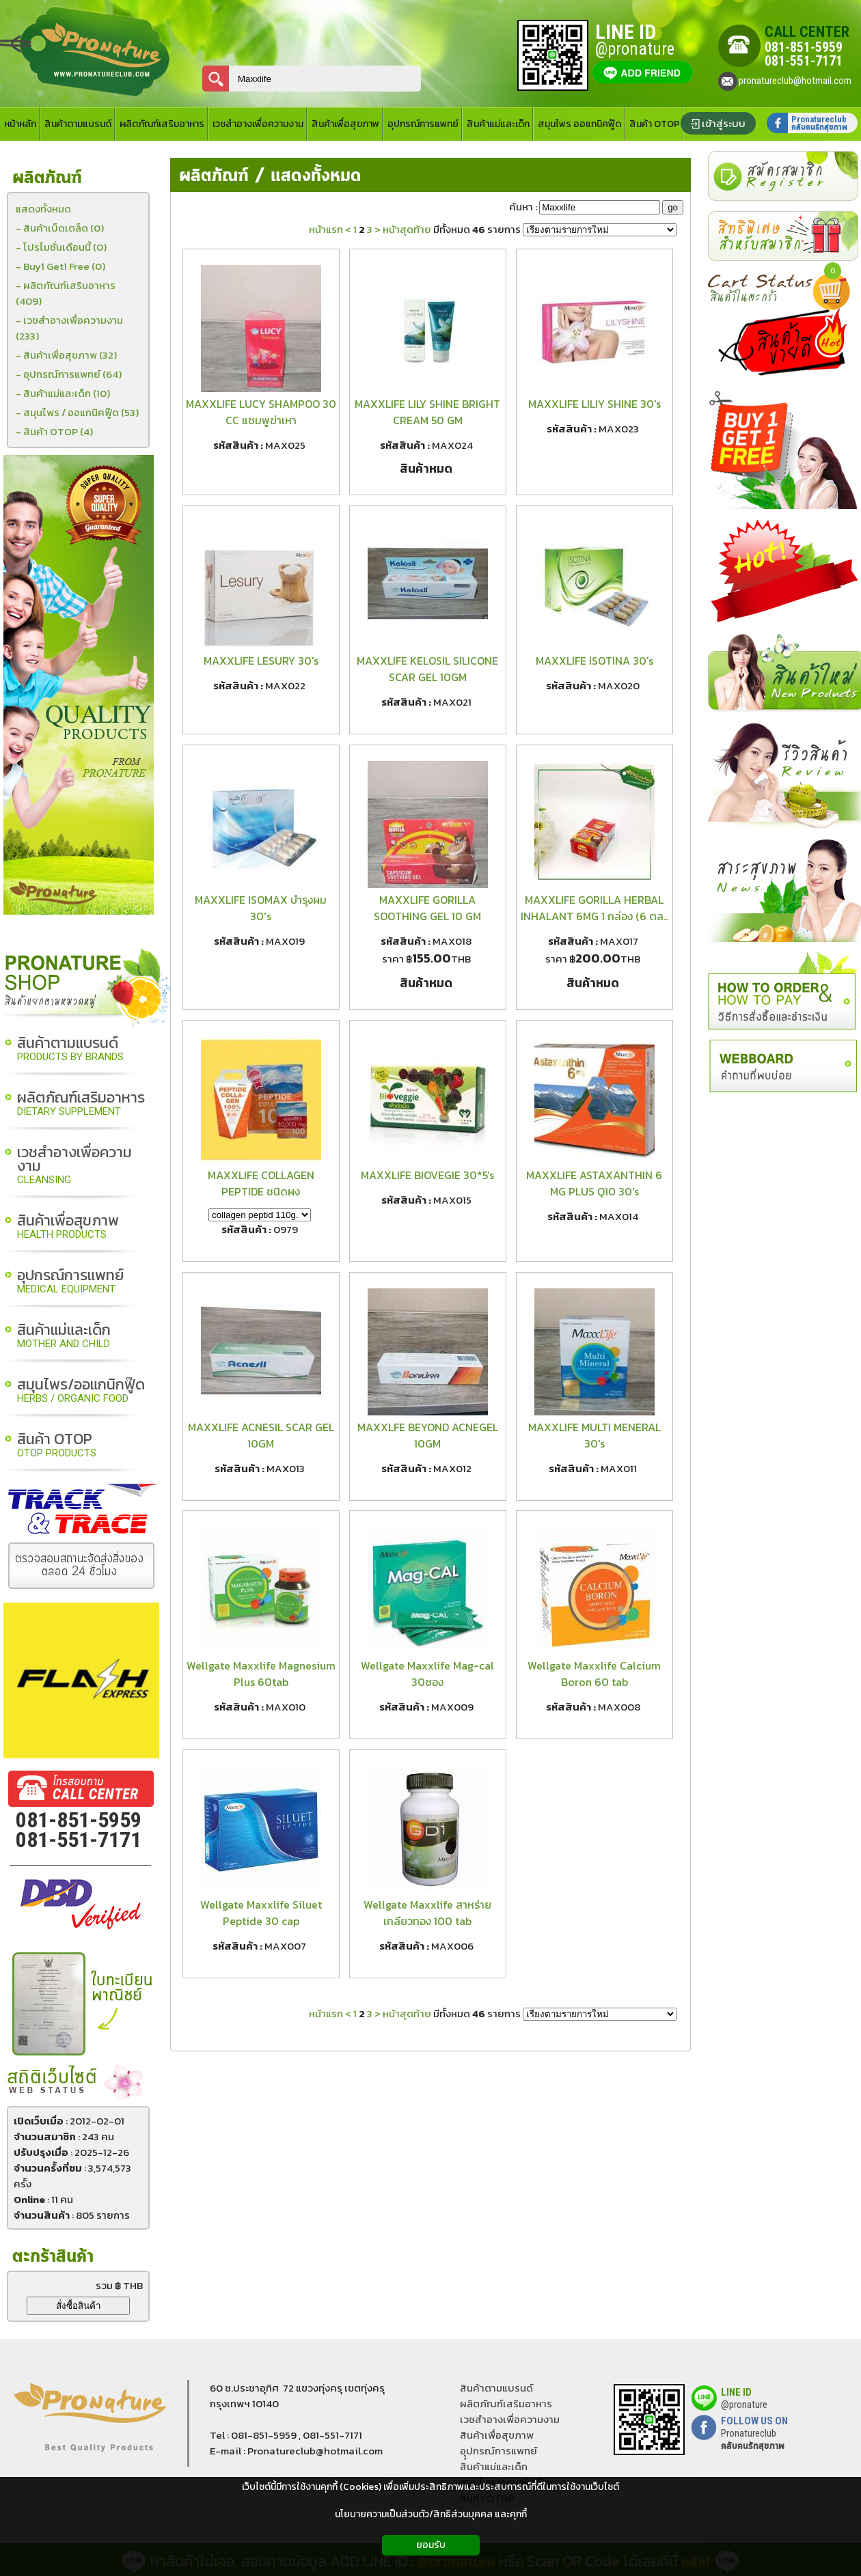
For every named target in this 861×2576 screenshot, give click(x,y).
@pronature (744, 2404)
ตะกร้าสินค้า (53, 2256)
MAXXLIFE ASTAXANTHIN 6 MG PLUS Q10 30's (594, 1183)
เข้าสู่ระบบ (724, 123)
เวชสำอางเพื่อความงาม (74, 1166)
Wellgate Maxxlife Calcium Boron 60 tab (594, 1673)
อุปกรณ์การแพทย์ (70, 1282)
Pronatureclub (752, 2439)
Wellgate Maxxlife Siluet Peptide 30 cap (261, 1912)
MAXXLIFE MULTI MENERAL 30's (594, 1435)
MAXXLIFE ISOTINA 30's (594, 660)
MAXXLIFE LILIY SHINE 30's (594, 404)
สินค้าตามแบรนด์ (70, 1049)
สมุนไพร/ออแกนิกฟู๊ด (81, 1391)
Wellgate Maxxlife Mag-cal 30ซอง (427, 1673)
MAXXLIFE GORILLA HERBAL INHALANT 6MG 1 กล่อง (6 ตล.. (594, 907)
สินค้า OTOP (56, 1445)
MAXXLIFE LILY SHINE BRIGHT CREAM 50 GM (427, 412)
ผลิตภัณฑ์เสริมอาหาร (81, 1104)
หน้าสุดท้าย (407, 229)
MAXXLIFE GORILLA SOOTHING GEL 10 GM (427, 907)
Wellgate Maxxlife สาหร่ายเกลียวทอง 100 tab (427, 1912)
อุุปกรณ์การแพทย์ (498, 2451)
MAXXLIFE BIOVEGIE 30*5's (427, 1175)
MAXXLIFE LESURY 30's (261, 660)
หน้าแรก (326, 229)
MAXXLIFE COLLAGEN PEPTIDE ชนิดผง (261, 1183)
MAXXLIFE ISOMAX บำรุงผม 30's (261, 907)
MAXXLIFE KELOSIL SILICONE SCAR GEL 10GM (427, 668)
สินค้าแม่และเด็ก (64, 1336)
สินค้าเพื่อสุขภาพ (68, 1227)
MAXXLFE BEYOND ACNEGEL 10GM (427, 1435)
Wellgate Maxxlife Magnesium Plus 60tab (261, 1673)
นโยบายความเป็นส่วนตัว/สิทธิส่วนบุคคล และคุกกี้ (431, 2514)
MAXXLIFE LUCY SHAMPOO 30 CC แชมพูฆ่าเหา (261, 412)
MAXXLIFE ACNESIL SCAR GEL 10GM (261, 1435)
